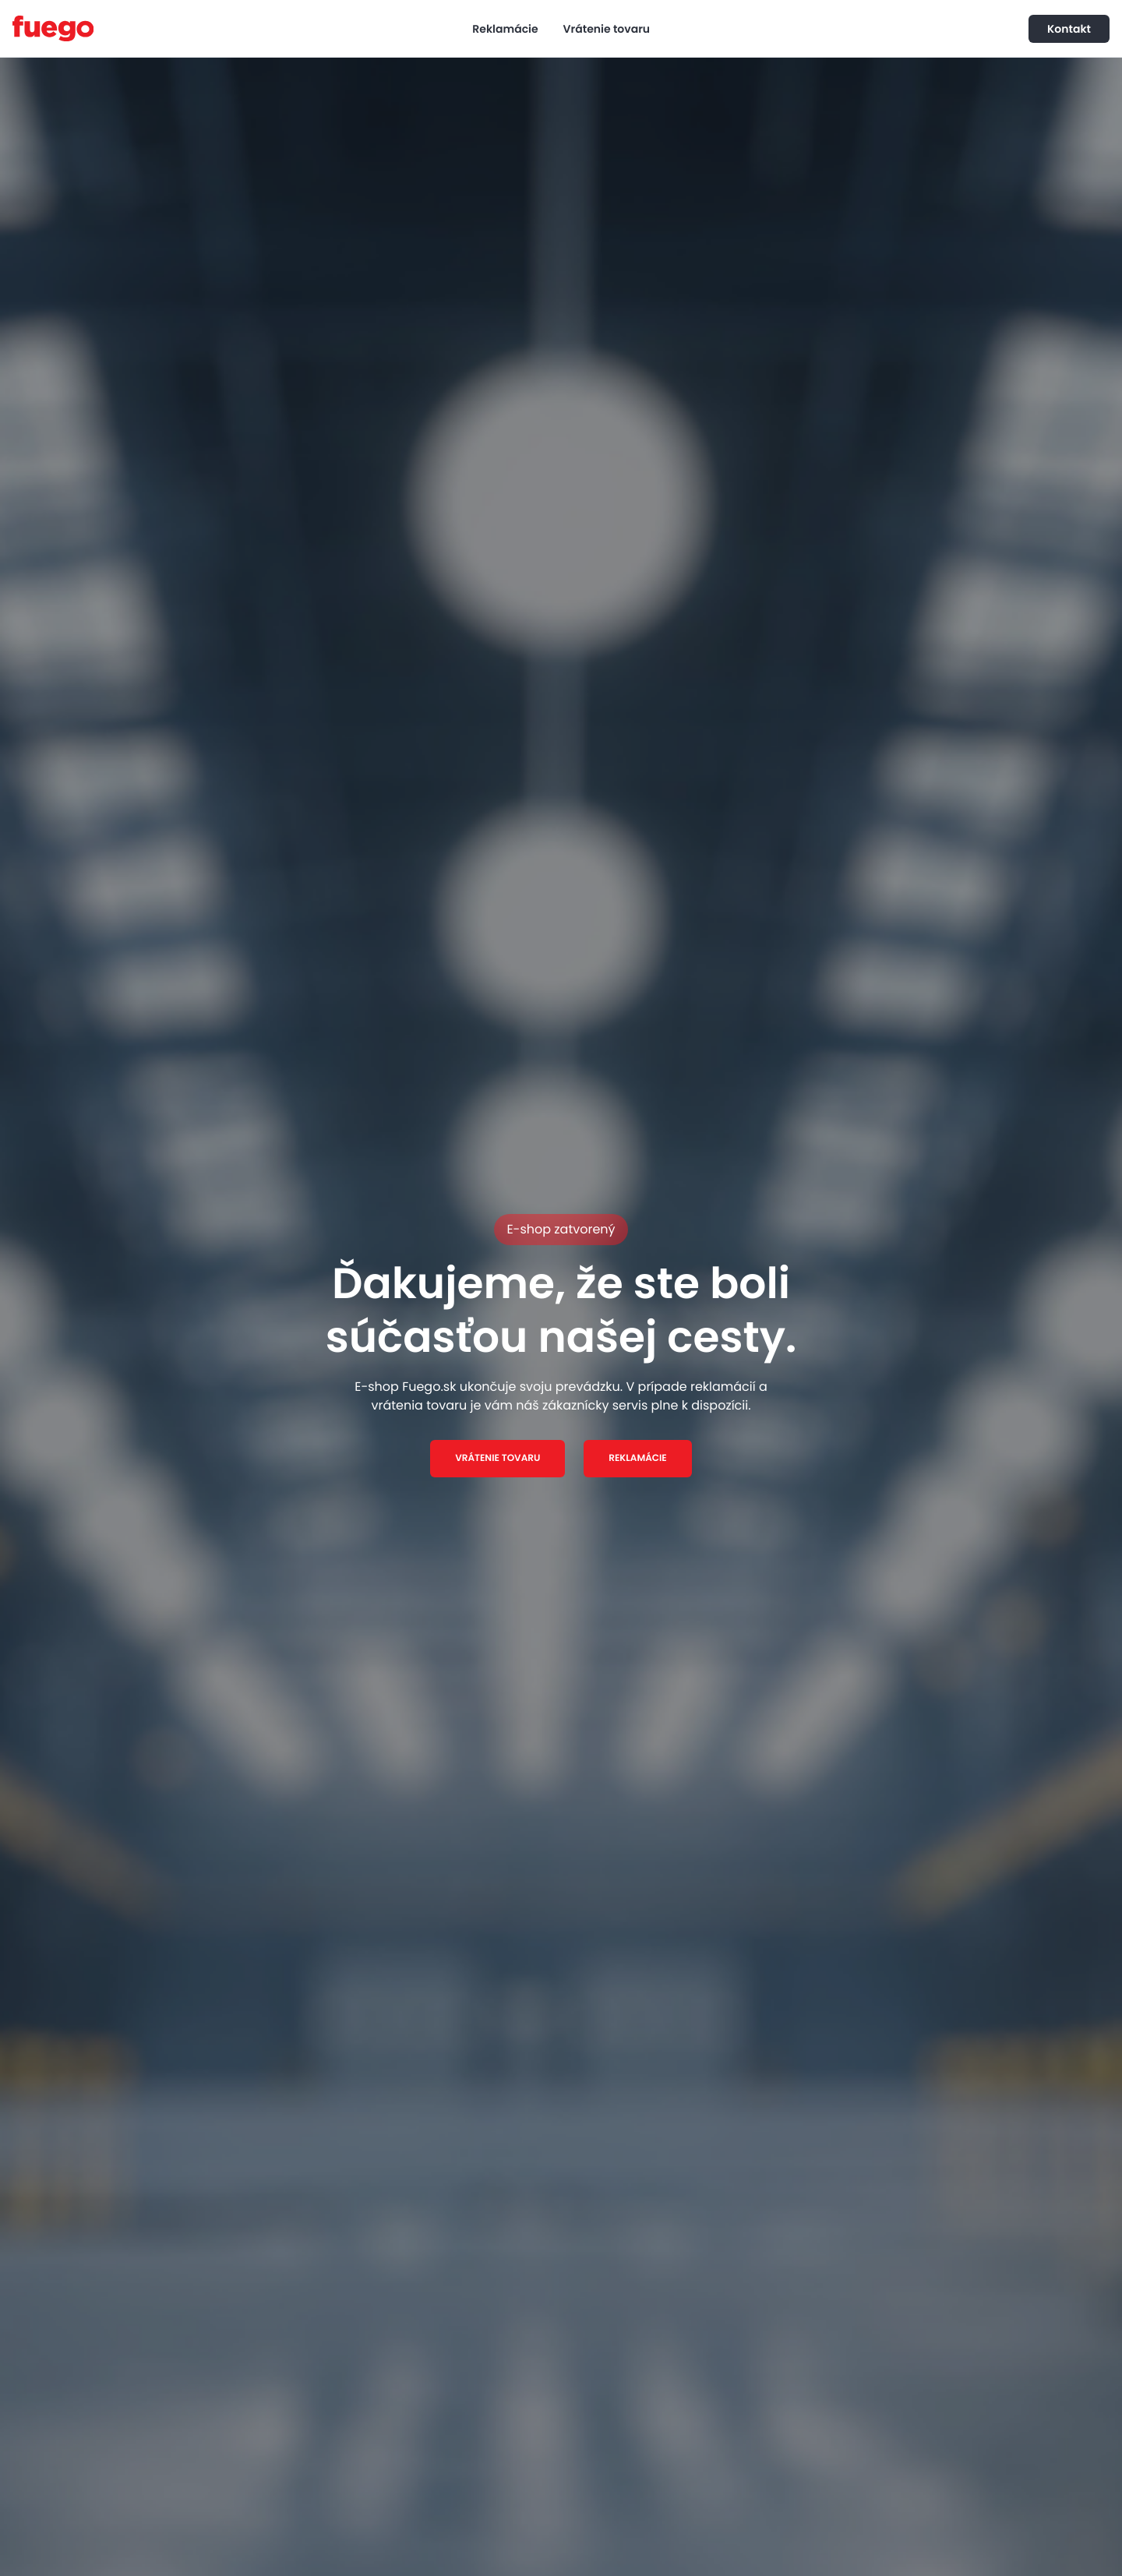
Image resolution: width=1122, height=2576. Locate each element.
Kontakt (1069, 29)
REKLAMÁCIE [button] (637, 1458)
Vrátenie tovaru (606, 29)
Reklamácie (505, 29)
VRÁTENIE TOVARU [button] (497, 1458)
